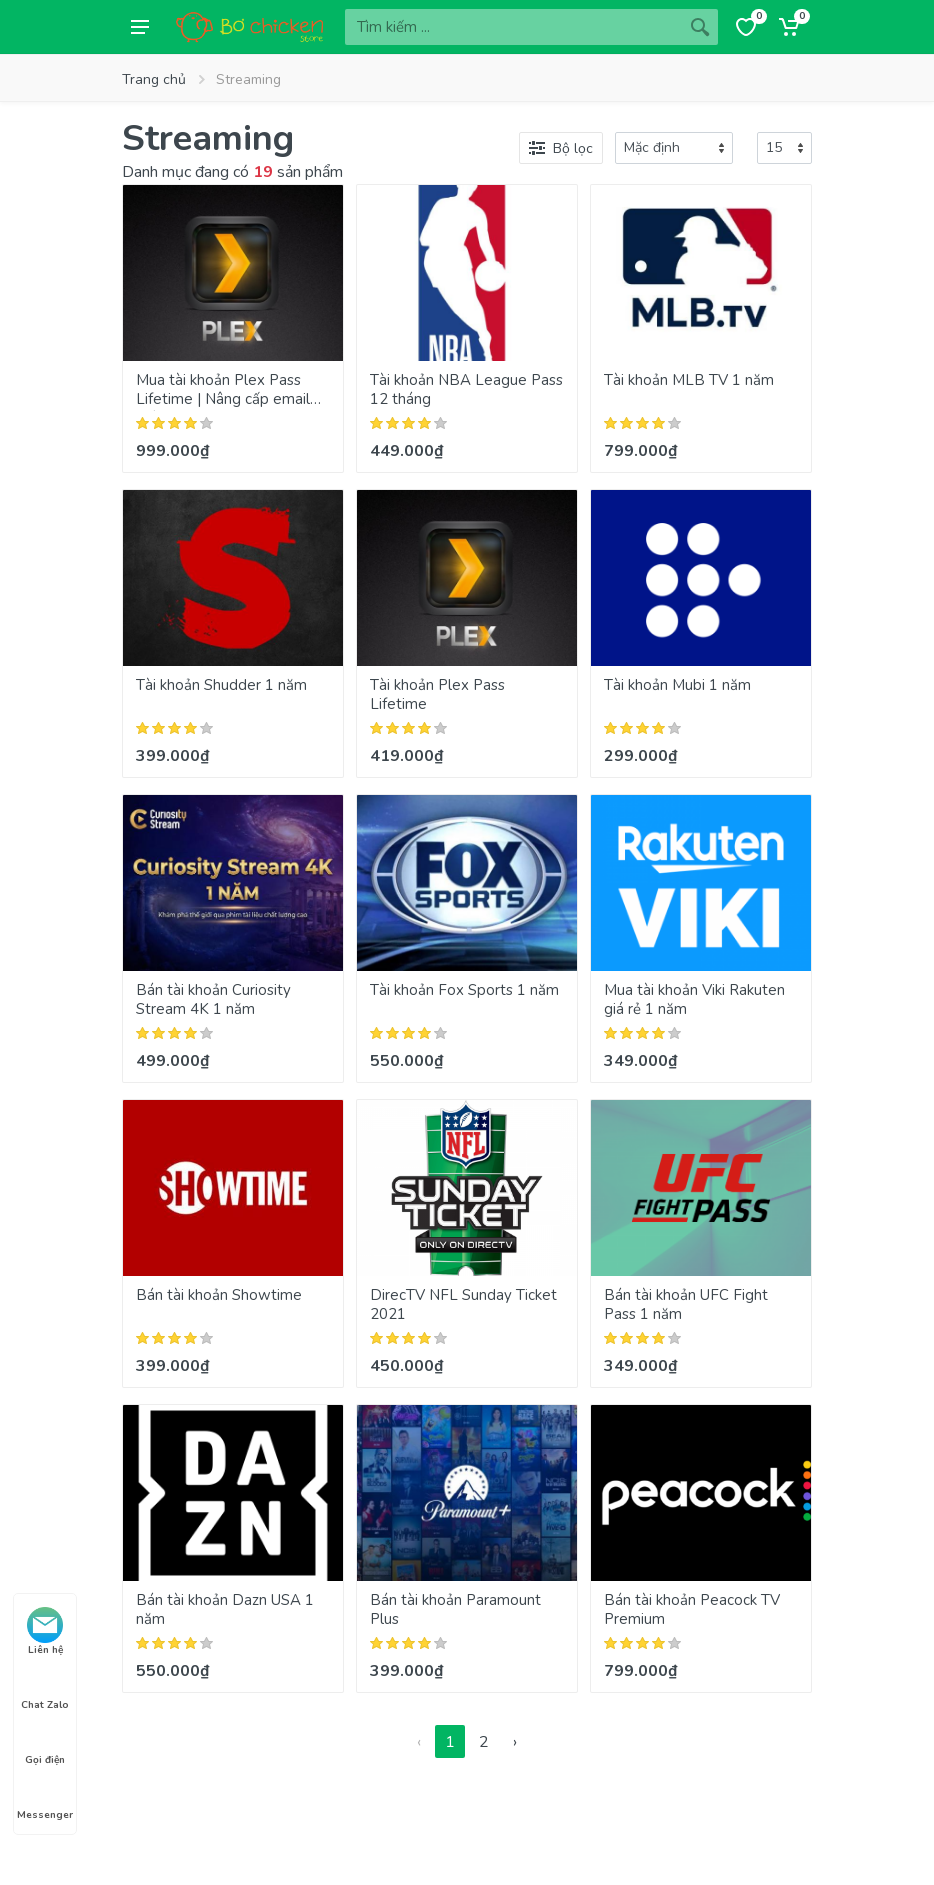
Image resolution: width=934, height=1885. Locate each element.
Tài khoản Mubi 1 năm (677, 685)
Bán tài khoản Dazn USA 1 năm (225, 1609)
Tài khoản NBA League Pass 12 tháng (466, 389)
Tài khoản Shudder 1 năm (221, 685)
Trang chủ (154, 79)
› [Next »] (515, 1742)
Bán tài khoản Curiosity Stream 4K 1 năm (213, 999)
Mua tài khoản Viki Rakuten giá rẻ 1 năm (694, 999)
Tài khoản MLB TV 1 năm (689, 380)
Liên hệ (45, 1632)
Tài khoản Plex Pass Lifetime (437, 694)
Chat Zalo (45, 1687)
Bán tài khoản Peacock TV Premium (692, 1609)
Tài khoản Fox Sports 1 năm (464, 990)
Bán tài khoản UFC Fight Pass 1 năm (686, 1304)
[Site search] (513, 27)
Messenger (45, 1797)
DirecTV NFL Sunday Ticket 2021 (463, 1304)
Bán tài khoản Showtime (219, 1295)
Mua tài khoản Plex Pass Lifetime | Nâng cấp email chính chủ (223, 399)
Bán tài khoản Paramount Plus (455, 1609)
